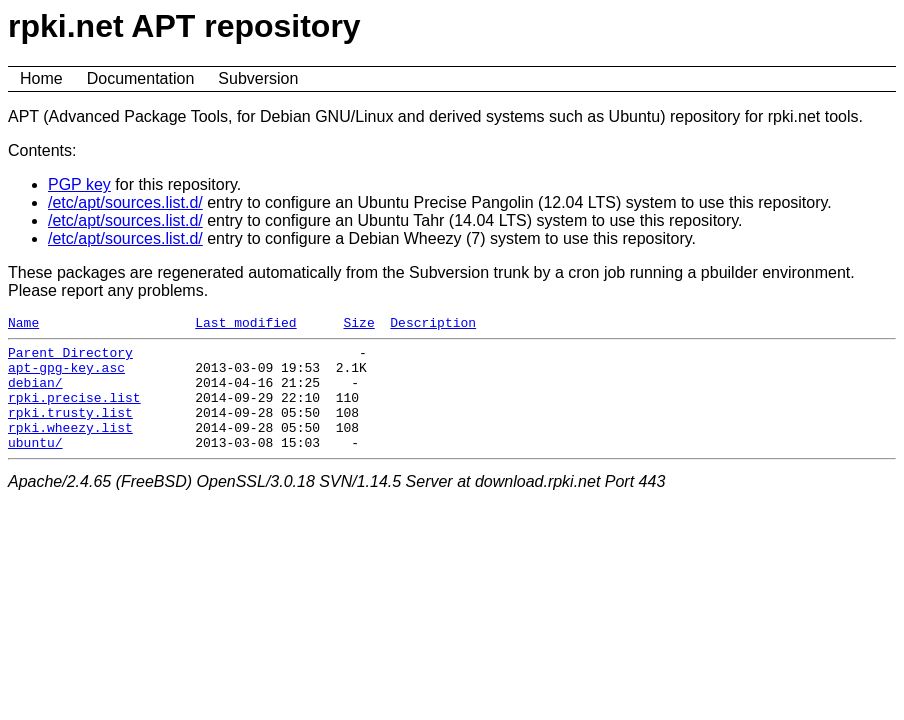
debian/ (35, 394)
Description (433, 325)
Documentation (141, 78)
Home (41, 78)
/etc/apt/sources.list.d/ (125, 202)
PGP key (79, 184)
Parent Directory (70, 358)
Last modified (245, 325)
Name (23, 325)
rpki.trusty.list (70, 430)
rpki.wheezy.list (70, 448)
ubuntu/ (35, 466)
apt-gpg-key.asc (66, 376)
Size (358, 325)
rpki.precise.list (74, 412)
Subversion (258, 78)
